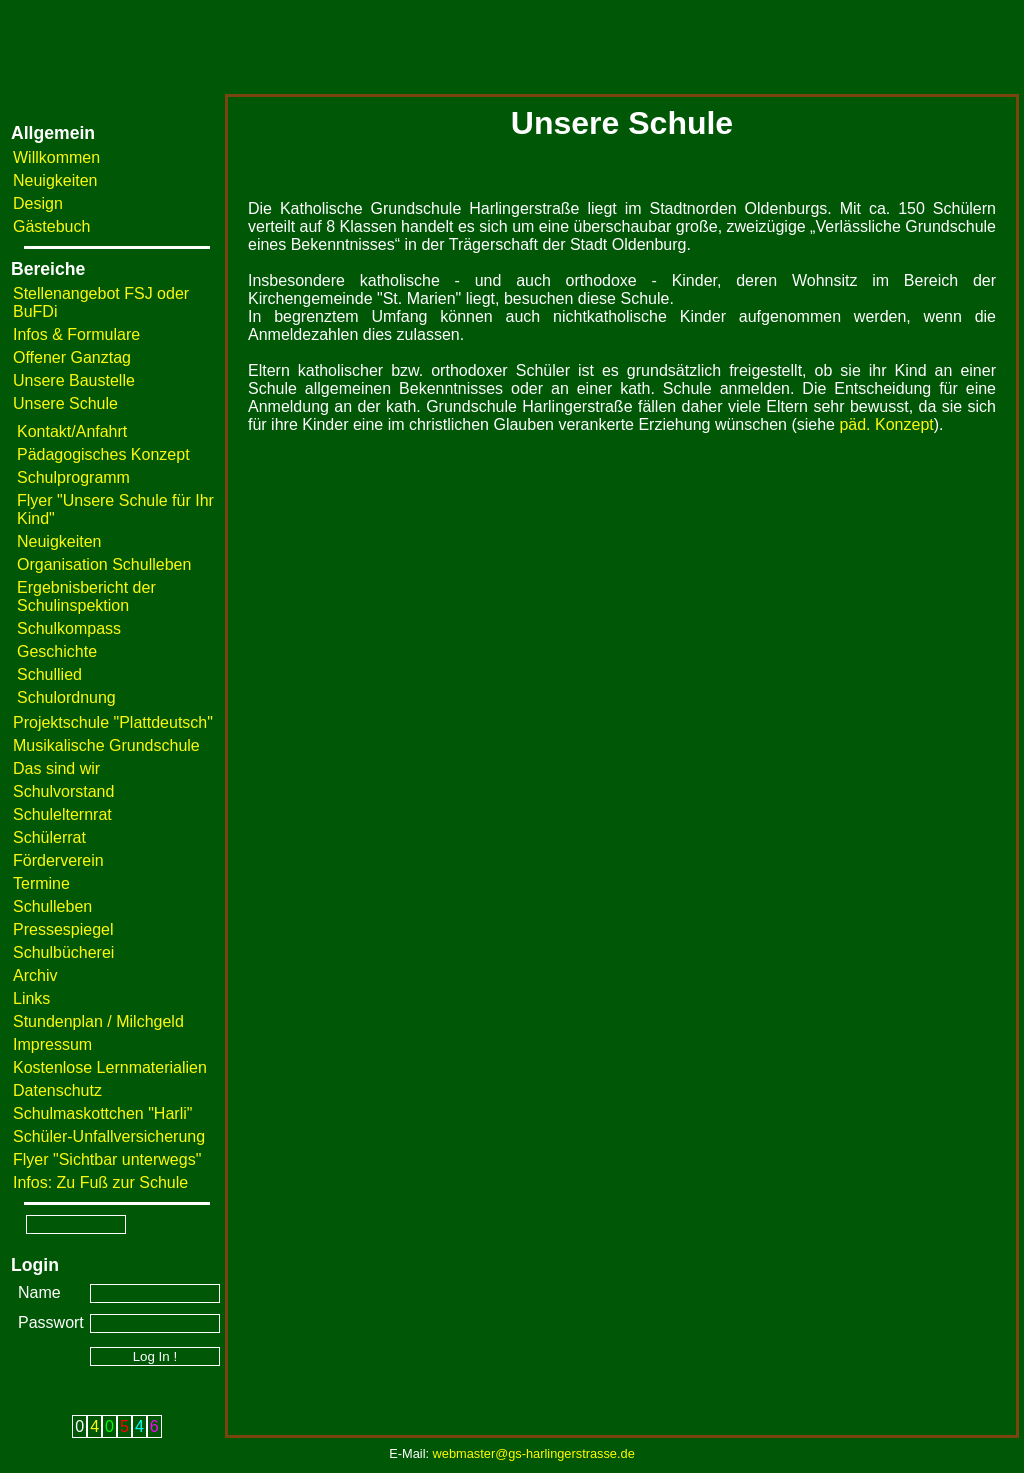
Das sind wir (56, 768)
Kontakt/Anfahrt (72, 431)
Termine (41, 883)
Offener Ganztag (72, 357)
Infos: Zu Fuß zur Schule (100, 1182)
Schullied (49, 674)
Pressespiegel (63, 929)
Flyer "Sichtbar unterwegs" (107, 1159)
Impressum (52, 1044)
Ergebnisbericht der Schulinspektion (86, 596)
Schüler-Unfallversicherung (109, 1136)
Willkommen (56, 157)
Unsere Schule (65, 403)
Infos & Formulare (76, 334)
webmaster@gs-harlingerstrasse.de (534, 1453)
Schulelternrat (62, 814)
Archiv (35, 975)
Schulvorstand (63, 791)
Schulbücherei (63, 952)
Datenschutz (57, 1090)
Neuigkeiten (55, 180)
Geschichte (57, 651)
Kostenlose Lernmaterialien (110, 1067)
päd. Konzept (886, 424)
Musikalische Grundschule (106, 745)
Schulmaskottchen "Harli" (102, 1113)
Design (38, 203)
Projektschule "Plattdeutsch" (113, 722)
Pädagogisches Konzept (103, 454)
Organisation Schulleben (104, 564)
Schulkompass (69, 628)
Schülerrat (49, 837)
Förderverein (58, 860)
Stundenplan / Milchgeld (98, 1021)
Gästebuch (51, 226)
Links (31, 998)
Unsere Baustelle (74, 380)
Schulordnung (66, 697)
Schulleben (52, 906)
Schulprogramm (73, 477)
